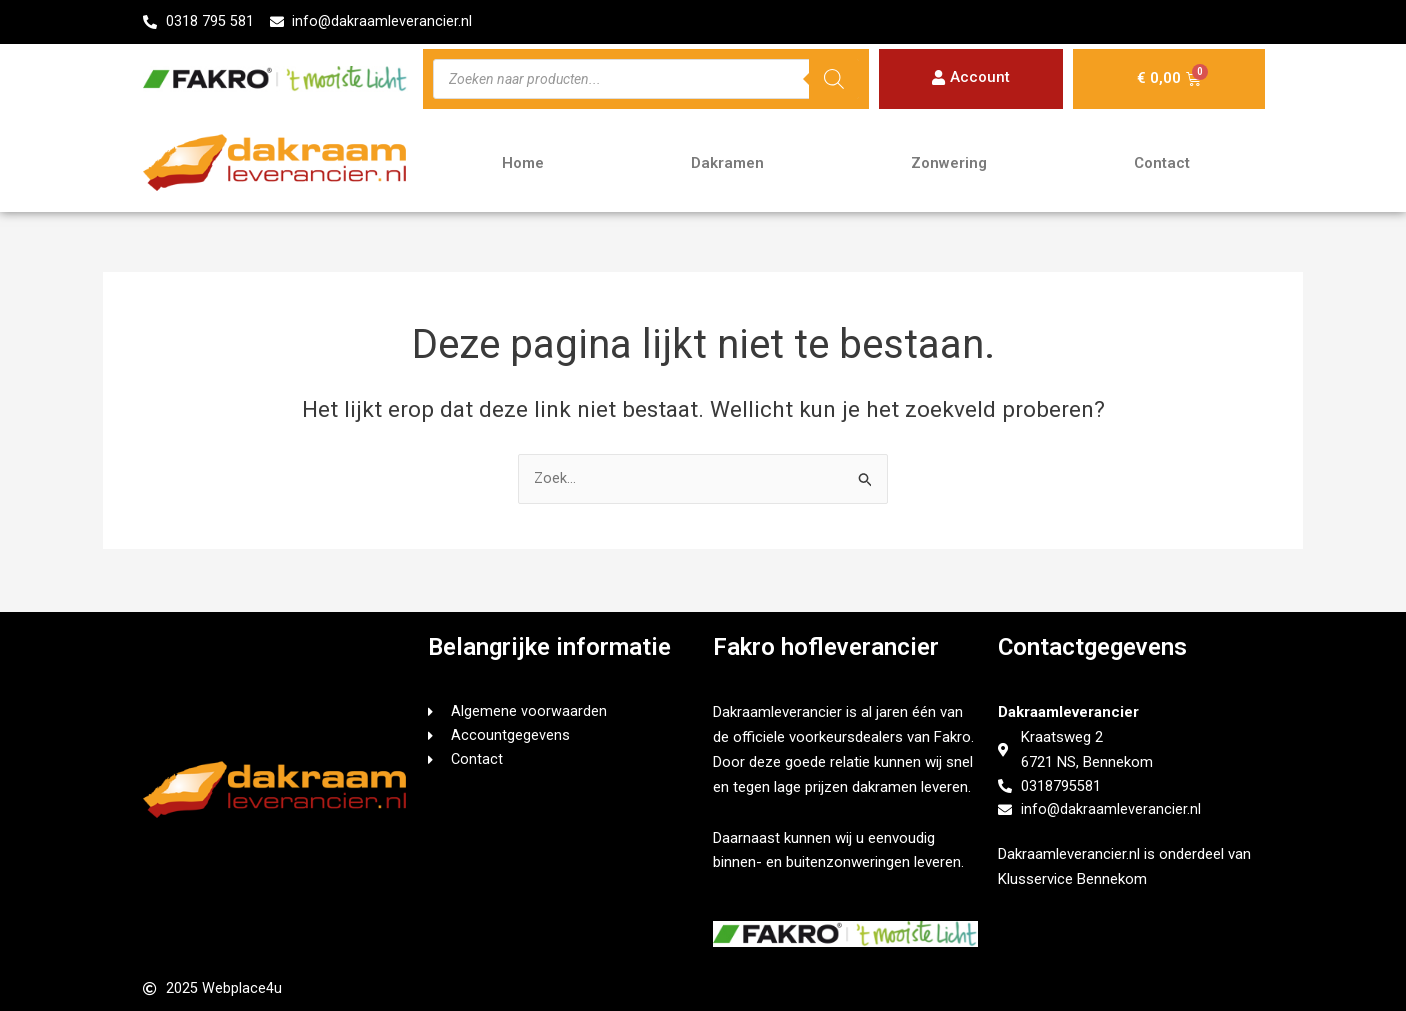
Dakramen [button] (727, 164)
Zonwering (949, 164)
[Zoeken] (834, 80)
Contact (1162, 164)
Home (523, 164)
